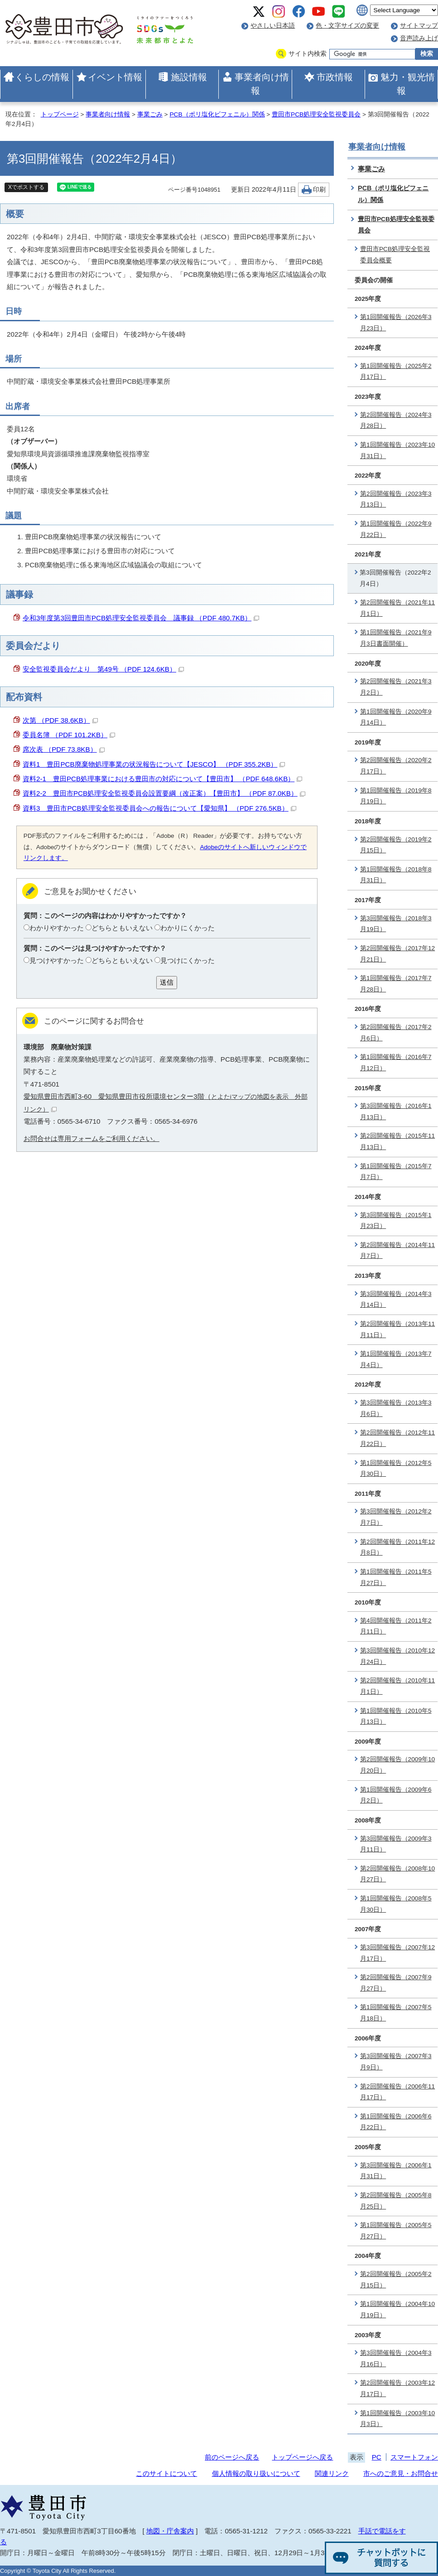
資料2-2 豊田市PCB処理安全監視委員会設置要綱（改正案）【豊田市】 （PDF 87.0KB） (164, 793)
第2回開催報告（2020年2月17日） (396, 766)
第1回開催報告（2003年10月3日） (397, 2419)
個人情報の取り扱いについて (256, 2473)
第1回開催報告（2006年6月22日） (396, 2122)
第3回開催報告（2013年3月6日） (396, 1408)
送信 (166, 982)
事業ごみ (150, 114)
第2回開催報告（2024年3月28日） (396, 420)
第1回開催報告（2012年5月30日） (396, 1469)
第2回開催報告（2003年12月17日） (397, 2388)
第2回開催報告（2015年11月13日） (397, 1141)
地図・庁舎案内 (170, 2531)
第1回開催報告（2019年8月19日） (396, 796)
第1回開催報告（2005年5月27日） (396, 2231)
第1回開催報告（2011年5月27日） (396, 1577)
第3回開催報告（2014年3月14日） (396, 1299)
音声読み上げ (419, 38)
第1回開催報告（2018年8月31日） (396, 875)
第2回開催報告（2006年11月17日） (397, 2092)
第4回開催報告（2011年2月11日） (396, 1626)
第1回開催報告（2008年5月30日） (396, 1904)
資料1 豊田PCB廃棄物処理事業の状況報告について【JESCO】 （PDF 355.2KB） (154, 764)
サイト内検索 (308, 53)
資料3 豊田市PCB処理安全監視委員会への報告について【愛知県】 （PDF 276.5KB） (159, 808)
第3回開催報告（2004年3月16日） (396, 2358)
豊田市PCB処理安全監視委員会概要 (395, 255)
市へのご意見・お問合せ (400, 2473)
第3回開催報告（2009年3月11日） (396, 1844)
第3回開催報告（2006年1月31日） (396, 2171)
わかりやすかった (56, 928)
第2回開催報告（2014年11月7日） (397, 1251)
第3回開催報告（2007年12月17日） (397, 1953)
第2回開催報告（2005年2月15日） (396, 2280)
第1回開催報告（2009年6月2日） (396, 1795)
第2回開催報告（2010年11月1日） (397, 1686)
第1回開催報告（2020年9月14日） (396, 717)
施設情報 (189, 77)
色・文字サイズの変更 (347, 25)
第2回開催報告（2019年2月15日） (396, 845)
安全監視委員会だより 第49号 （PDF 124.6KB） (103, 669)
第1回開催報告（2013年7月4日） (396, 1359)
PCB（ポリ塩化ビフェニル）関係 (217, 114)
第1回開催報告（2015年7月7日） (396, 1172)
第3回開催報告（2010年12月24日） (397, 1656)
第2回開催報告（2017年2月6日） (396, 1033)
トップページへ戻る (302, 2457)
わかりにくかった (187, 928)
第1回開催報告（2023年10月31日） (397, 450)
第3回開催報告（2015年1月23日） (396, 1221)
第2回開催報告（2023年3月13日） (396, 499)
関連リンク (332, 2473)
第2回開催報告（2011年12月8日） (397, 1547)
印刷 (319, 189)
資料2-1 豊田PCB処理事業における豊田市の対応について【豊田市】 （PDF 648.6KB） (162, 779)
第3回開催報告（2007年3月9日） (396, 2062)
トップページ (60, 114)
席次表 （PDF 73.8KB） (64, 749)
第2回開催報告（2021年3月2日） (396, 687)
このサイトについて (166, 2473)
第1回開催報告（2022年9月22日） (396, 529)
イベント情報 (115, 77)
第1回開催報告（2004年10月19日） (397, 2310)
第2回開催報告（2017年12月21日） (397, 954)
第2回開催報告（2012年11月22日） (397, 1438)
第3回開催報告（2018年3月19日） (396, 924)
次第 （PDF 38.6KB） (60, 720)
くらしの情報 (42, 77)
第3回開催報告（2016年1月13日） (396, 1111)
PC (376, 2457)
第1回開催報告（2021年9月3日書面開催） (396, 638)
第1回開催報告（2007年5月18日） (396, 2013)
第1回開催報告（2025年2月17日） (396, 371)
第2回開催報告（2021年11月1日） (397, 608)
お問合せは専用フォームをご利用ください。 (91, 1138)
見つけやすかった (56, 960)
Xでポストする (26, 187)
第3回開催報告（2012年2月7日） (396, 1517)
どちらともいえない (122, 928)
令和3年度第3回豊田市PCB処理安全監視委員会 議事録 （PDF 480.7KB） (141, 618)
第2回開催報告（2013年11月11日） (397, 1329)
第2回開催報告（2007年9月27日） (396, 1983)
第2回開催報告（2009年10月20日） (397, 1765)
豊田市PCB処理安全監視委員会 (316, 114)
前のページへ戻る (232, 2457)
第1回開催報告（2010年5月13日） (396, 1716)
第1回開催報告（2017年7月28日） (396, 984)
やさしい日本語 (272, 25)
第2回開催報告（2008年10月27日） (397, 1874)
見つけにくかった (187, 960)
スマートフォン (414, 2457)
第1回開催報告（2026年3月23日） (396, 323)
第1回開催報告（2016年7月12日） (396, 1063)
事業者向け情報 (262, 84)
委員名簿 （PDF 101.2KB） (69, 735)
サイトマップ (419, 25)
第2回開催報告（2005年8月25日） (396, 2201)
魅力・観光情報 (407, 84)
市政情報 (335, 77)
